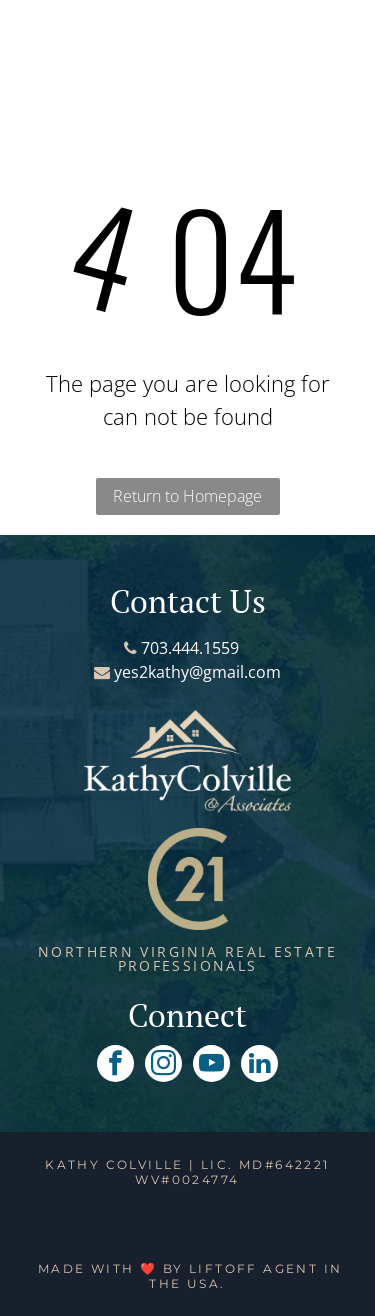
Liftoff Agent (253, 1268)
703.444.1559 (190, 648)
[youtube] (211, 1066)
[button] (46, 36)
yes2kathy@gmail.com (197, 672)
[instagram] (163, 1066)
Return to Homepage (187, 496)
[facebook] (115, 1066)
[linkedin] (259, 1066)
